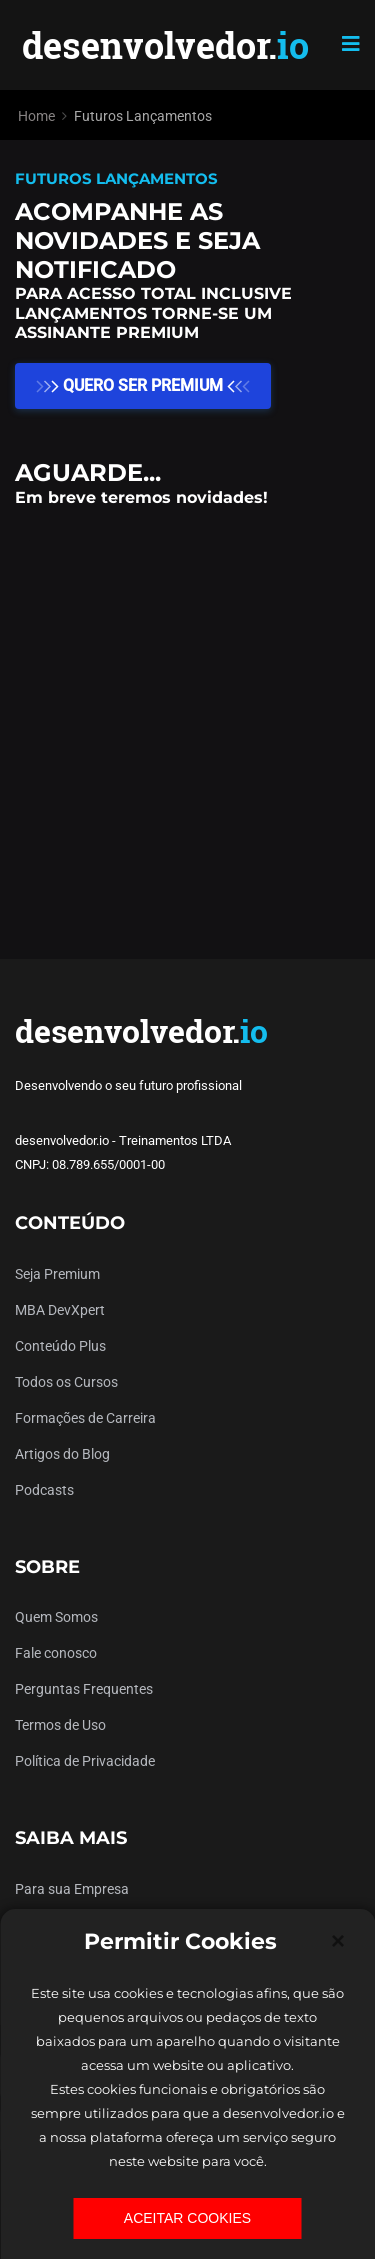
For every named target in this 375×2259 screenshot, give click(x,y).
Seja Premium (57, 1274)
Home (36, 116)
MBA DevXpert (60, 1310)
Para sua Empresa (72, 1889)
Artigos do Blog (62, 1454)
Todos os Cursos (66, 1382)
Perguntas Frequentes (84, 1689)
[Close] (338, 1941)
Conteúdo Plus (60, 1346)
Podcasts (44, 1490)
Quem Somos (56, 1617)
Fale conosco (56, 1653)
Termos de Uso (60, 1725)
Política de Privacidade (85, 1761)
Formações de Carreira (85, 1418)
